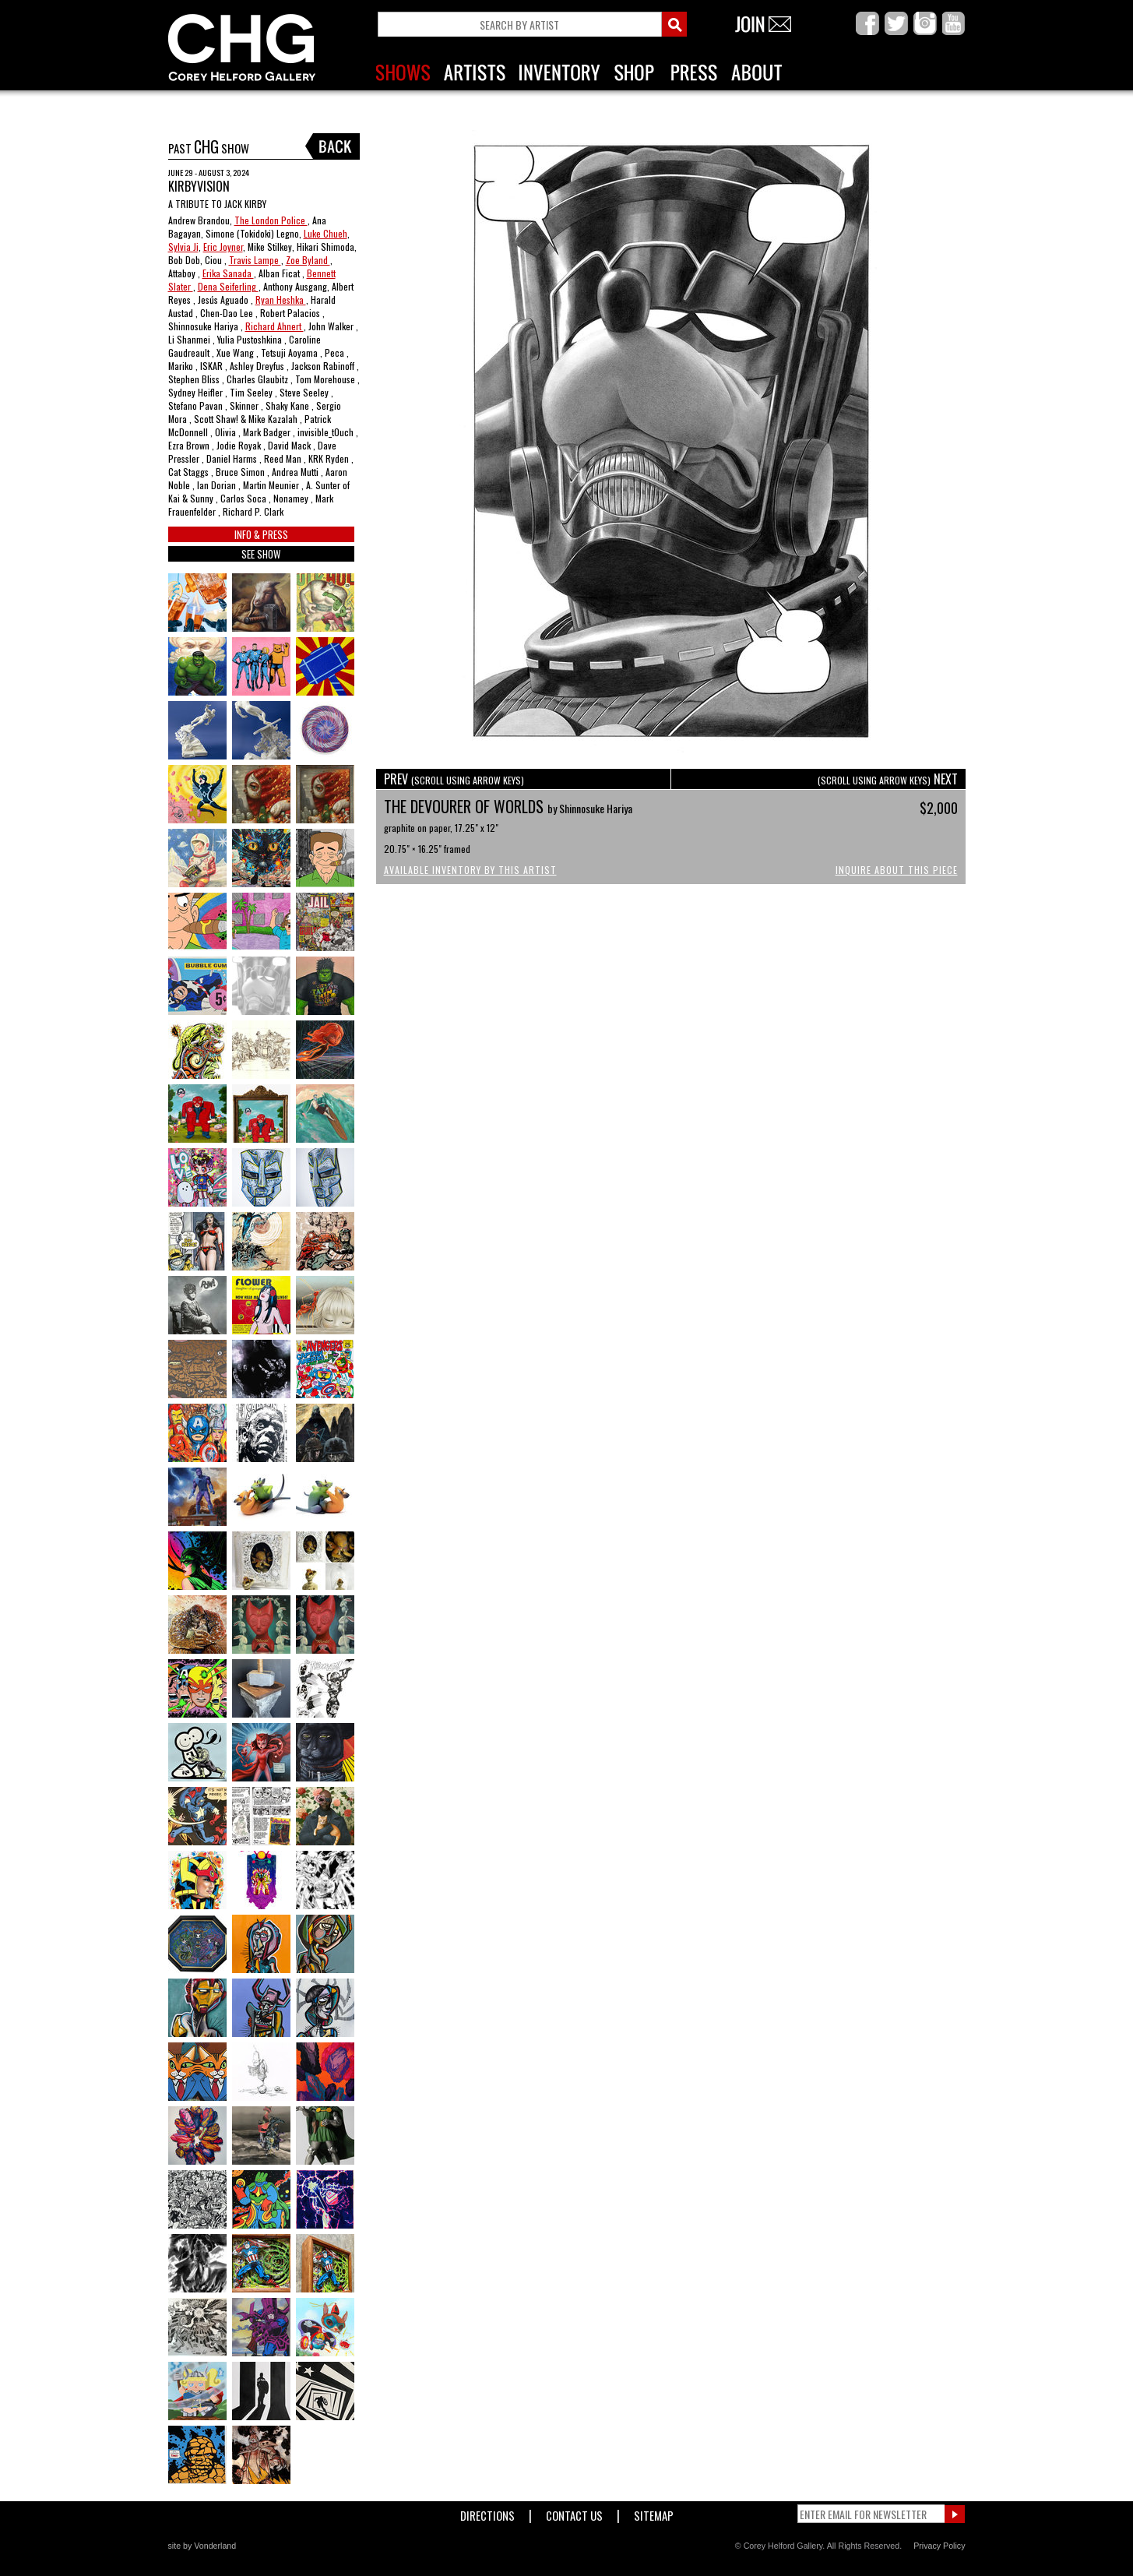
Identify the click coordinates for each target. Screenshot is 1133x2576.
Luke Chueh (325, 233)
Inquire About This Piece (897, 869)
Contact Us (574, 2512)
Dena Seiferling (228, 286)
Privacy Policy (939, 2545)
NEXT (888, 779)
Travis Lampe (255, 259)
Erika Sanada (228, 273)
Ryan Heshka (280, 299)
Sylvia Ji (183, 246)
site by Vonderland (202, 2545)
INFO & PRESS (261, 534)
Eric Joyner (223, 246)
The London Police (271, 220)
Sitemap (654, 2512)
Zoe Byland (308, 259)
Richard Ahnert (274, 326)
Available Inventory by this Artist (470, 869)
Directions (487, 2512)
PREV (454, 779)
